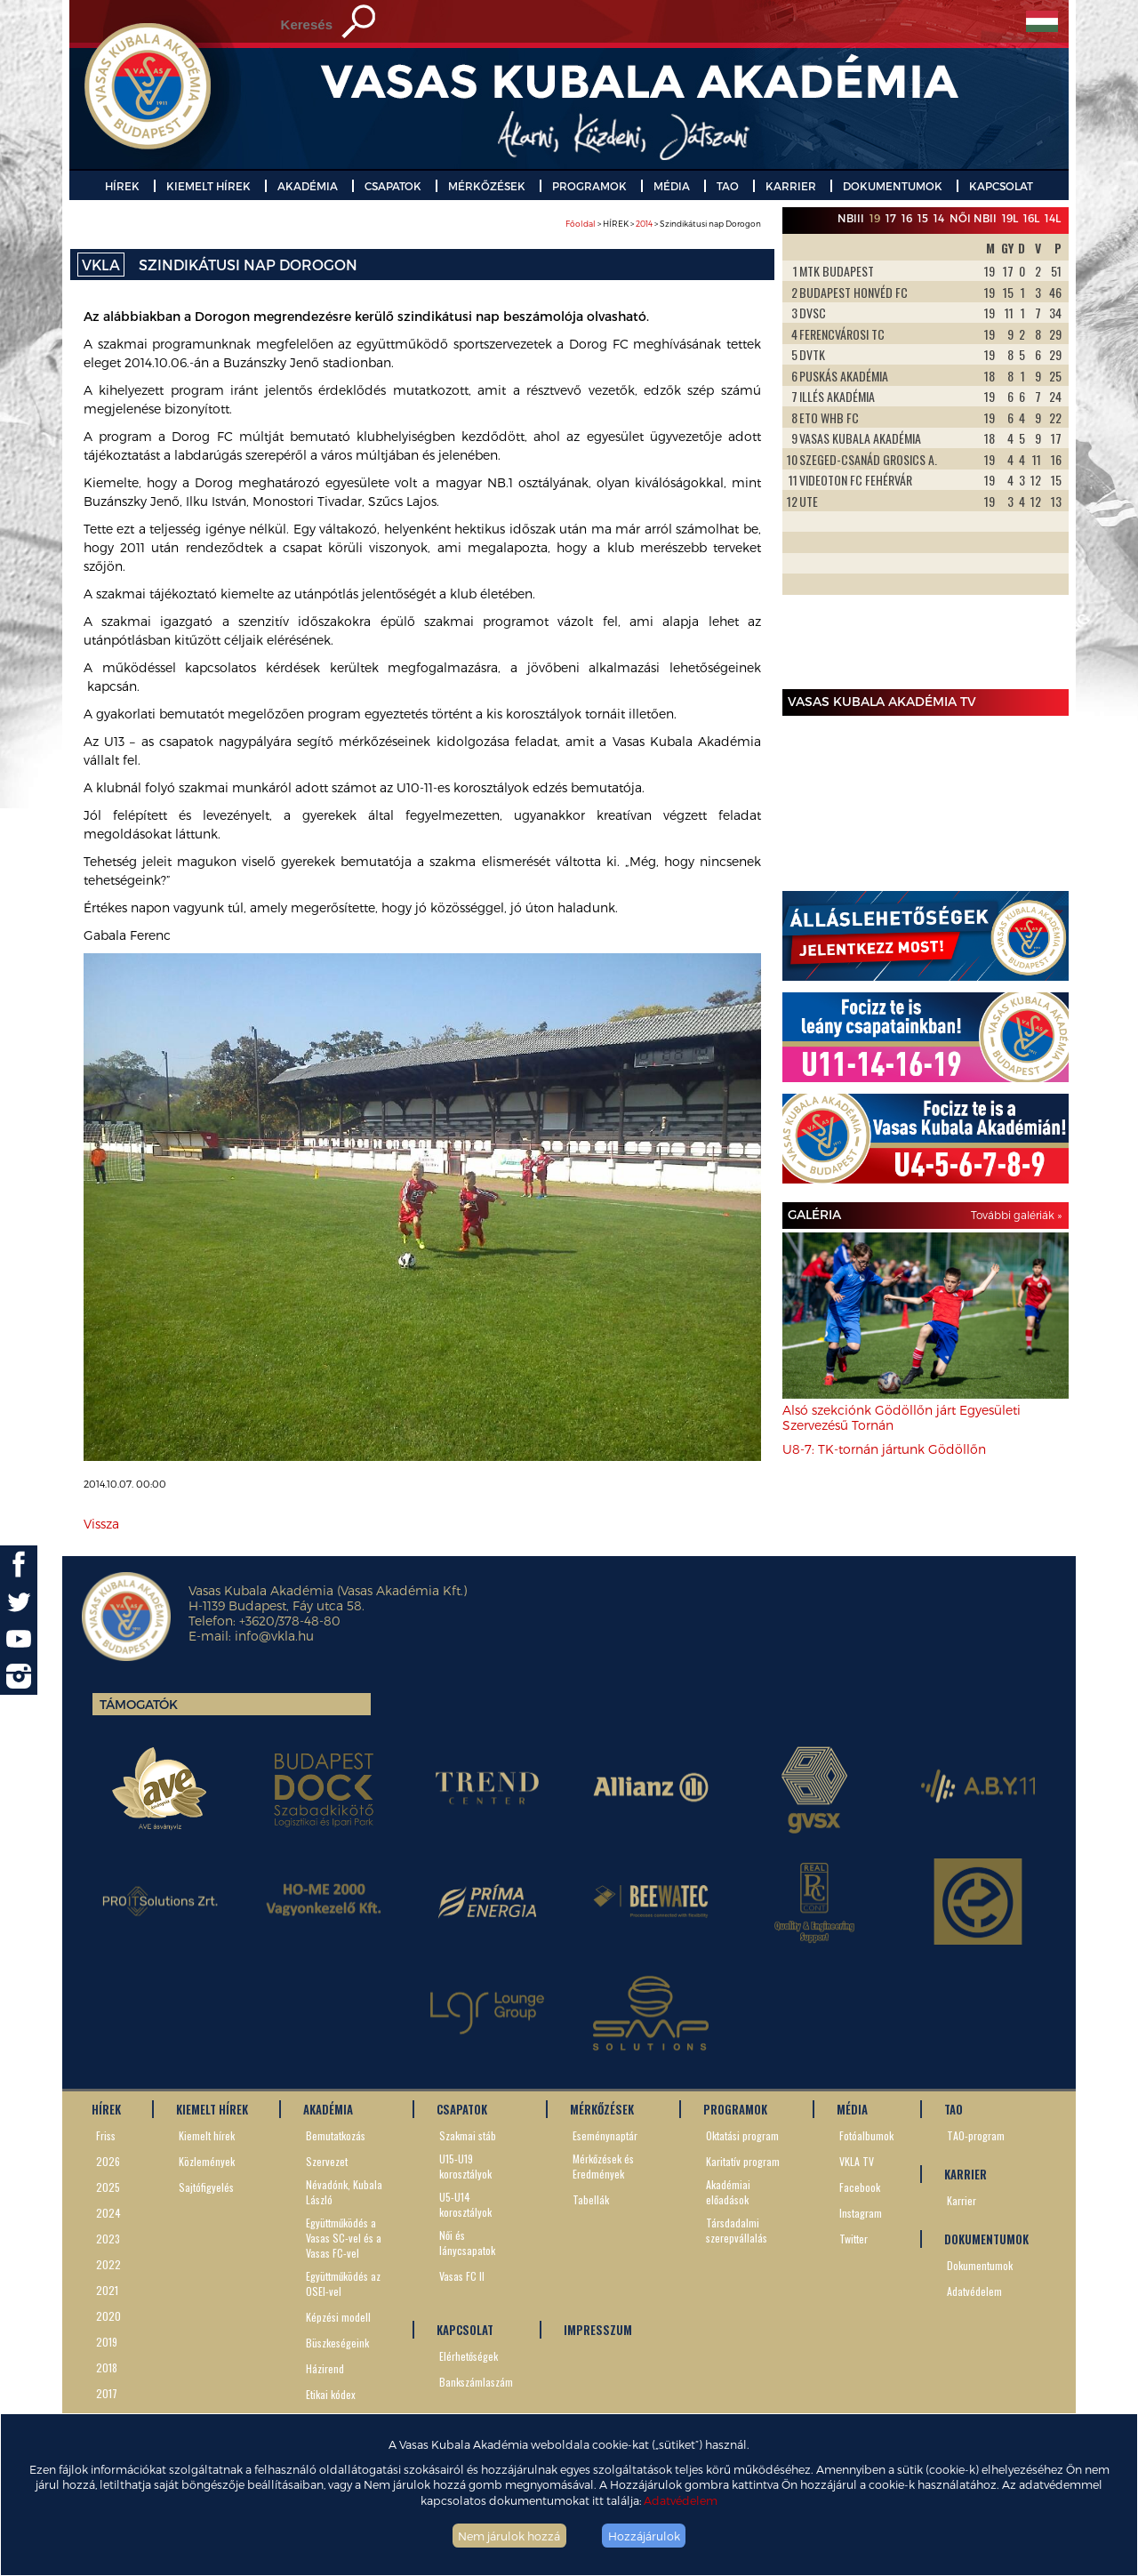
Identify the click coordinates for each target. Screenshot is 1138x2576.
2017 (106, 2393)
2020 (108, 2315)
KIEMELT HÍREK (208, 186)
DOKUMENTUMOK (892, 186)
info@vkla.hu (274, 1635)
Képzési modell (338, 2316)
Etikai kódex (331, 2394)
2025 (108, 2187)
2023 (108, 2238)
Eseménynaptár (605, 2135)
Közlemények (207, 2161)
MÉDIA (671, 186)
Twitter (853, 2238)
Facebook (859, 2187)
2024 (108, 2212)
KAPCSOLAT (1001, 186)
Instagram (860, 2212)
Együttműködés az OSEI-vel (343, 2283)
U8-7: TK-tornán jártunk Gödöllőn (884, 1449)
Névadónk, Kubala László (344, 2192)
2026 (108, 2161)
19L (1010, 218)
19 (875, 218)
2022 (108, 2264)
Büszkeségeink (337, 2342)
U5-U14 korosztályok (465, 2204)
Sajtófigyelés (206, 2187)
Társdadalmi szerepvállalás (736, 2230)
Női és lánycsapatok (467, 2242)
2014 (644, 224)
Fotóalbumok (866, 2135)
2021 (107, 2290)
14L (1053, 218)
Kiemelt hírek (207, 2135)
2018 (106, 2367)
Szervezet (327, 2161)
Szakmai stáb (467, 2135)
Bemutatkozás (335, 2135)
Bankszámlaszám (476, 2381)
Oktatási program (742, 2135)
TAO (728, 186)
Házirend (325, 2368)
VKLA (101, 264)
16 (907, 218)
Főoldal (580, 224)
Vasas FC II (462, 2275)
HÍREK (122, 186)
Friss (106, 2135)
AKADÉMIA (307, 186)
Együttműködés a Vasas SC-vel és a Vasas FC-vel (343, 2237)
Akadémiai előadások (728, 2192)
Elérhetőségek (468, 2355)
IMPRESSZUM (598, 2330)
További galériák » (1016, 1214)
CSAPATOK (393, 186)
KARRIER (790, 186)
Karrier (961, 2200)
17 (891, 218)
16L (1031, 218)
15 (923, 218)
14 (939, 218)
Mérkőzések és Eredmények (603, 2166)
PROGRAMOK (589, 186)
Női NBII (973, 218)
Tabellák (591, 2199)
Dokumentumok (980, 2265)
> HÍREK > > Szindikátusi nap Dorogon (663, 224)
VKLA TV (856, 2161)
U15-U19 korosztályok (465, 2166)
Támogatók (139, 1704)
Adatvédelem (680, 2500)
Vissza (101, 1523)
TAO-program (976, 2135)
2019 (106, 2341)
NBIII (850, 218)
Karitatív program (743, 2161)
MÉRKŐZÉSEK (486, 186)
